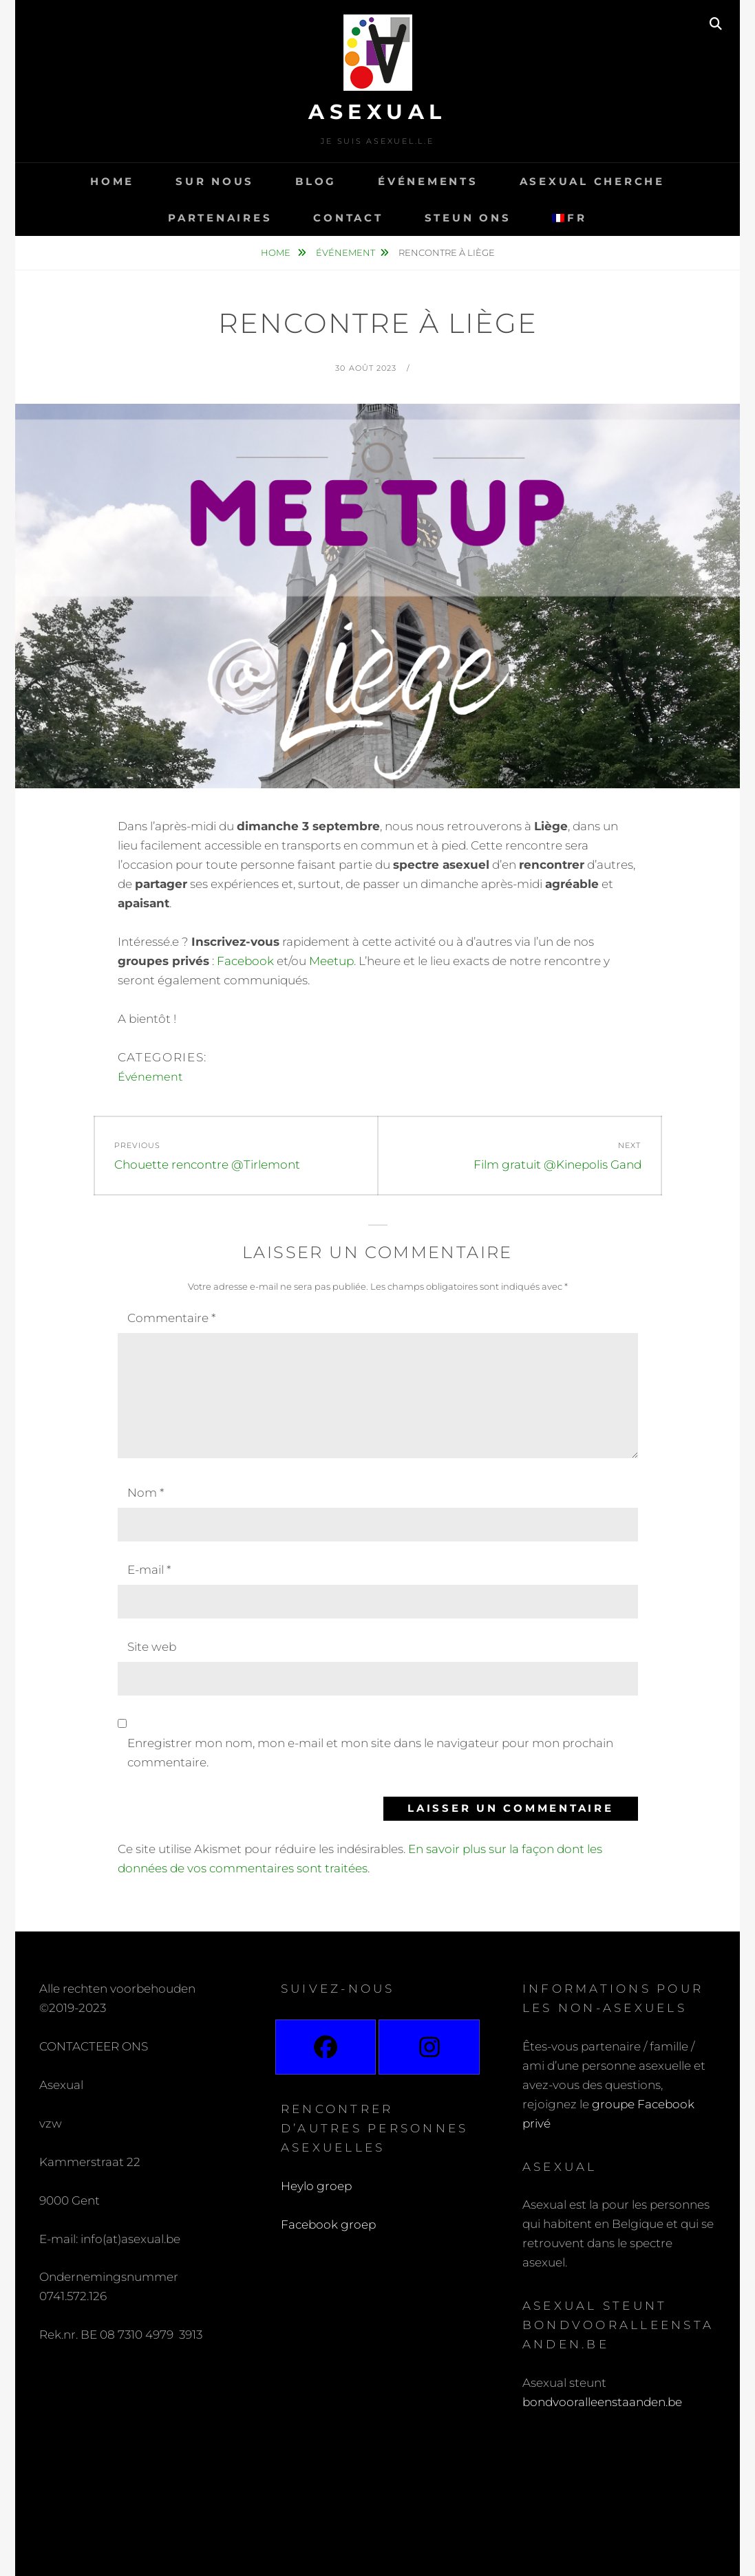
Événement (345, 252)
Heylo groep (316, 2186)
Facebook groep (328, 2224)
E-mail (149, 1570)
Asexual (377, 112)
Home (112, 181)
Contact (348, 217)
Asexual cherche (592, 181)
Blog (316, 181)
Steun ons (468, 217)
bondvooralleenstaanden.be (603, 2402)
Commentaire (171, 1318)
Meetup (330, 961)
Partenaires (220, 217)
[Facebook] (325, 2047)
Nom (145, 1493)
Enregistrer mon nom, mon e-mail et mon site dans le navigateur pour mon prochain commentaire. (370, 1752)
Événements (428, 181)
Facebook (245, 961)
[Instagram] (429, 2047)
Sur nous (215, 181)
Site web (151, 1647)
